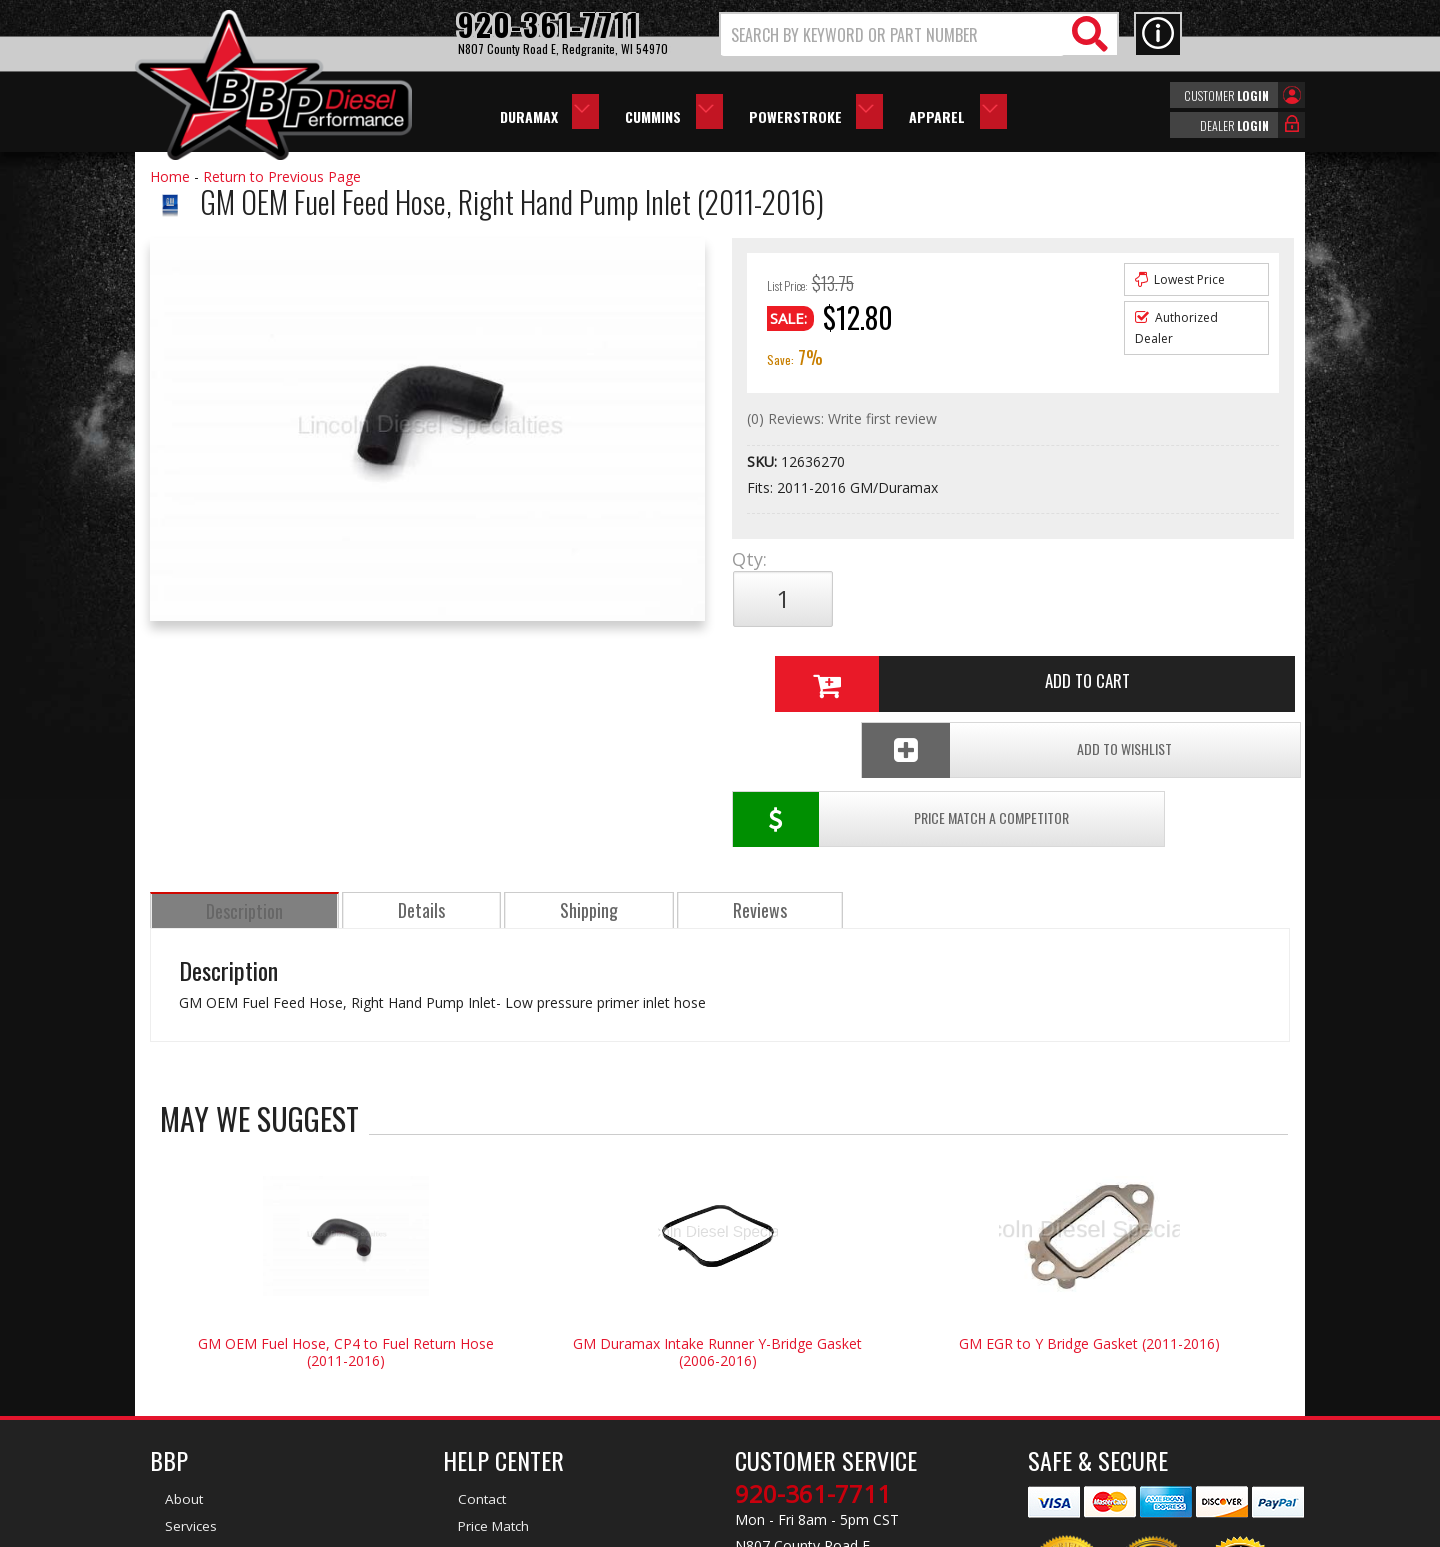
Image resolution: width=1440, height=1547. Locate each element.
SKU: (764, 461)
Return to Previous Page (282, 176)
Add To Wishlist (1138, 665)
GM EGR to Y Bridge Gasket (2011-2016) (1089, 1189)
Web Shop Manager (899, 1530)
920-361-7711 (813, 1340)
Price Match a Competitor (848, 665)
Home (170, 176)
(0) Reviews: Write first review (842, 418)
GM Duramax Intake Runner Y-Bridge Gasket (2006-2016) (717, 1198)
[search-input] (892, 35)
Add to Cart (1005, 599)
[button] (919, 34)
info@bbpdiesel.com (794, 1434)
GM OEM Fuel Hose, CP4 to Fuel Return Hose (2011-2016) (346, 1198)
